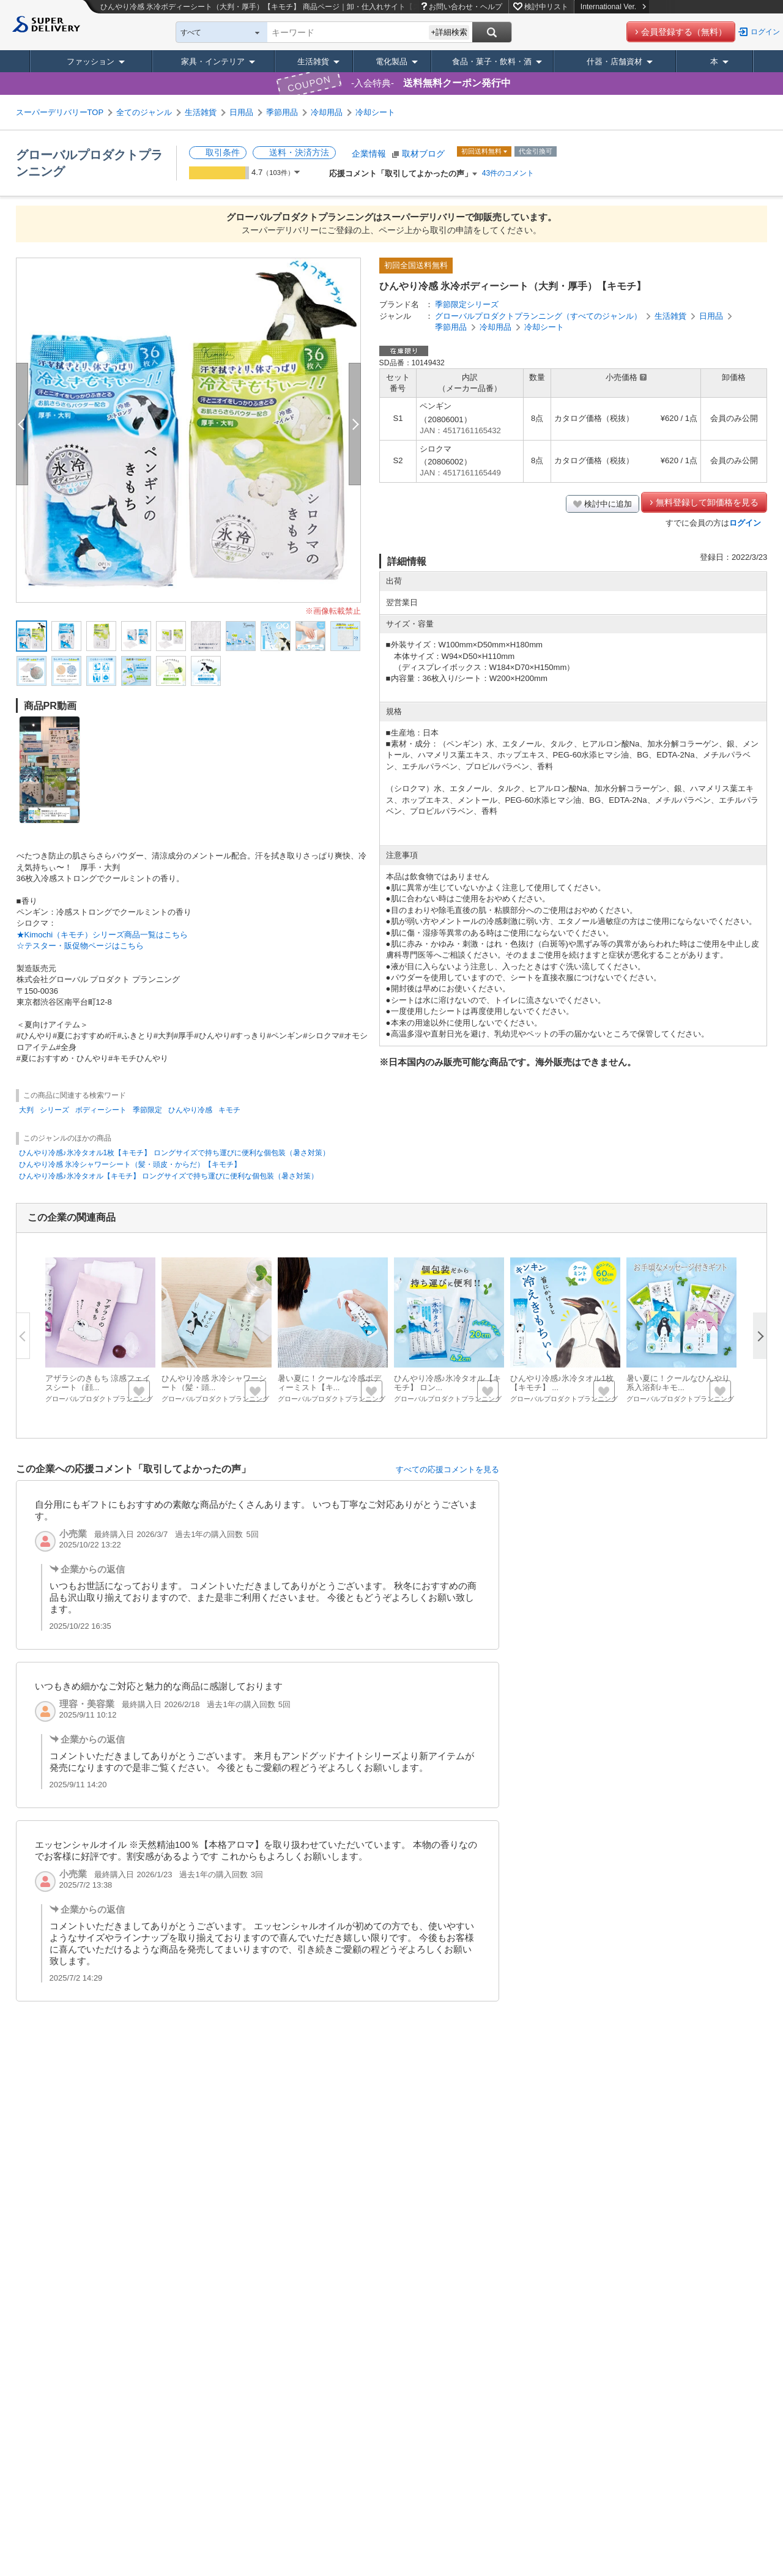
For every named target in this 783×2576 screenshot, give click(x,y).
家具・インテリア (213, 61)
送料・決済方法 (299, 152)
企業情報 (369, 153)
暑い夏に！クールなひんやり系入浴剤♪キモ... (678, 1383)
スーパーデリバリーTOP (60, 112)
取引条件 (223, 152)
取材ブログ (423, 153)
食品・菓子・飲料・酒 (492, 61)
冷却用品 (327, 112)
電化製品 (391, 61)
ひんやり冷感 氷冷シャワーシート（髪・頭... (214, 1383)
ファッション (90, 61)
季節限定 (147, 1110)
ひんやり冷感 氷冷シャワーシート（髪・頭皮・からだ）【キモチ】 (130, 1164)
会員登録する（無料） (684, 32)
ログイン (765, 32)
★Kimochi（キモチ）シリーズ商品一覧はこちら (102, 934)
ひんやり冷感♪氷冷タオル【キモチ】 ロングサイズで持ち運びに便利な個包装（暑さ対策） (168, 1176)
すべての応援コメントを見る (447, 1469)
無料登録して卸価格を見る (707, 502)
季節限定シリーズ (467, 304)
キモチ (229, 1110)
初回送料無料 (482, 151)
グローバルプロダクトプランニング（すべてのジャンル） (538, 316)
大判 (26, 1110)
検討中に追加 (608, 503)
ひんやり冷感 (190, 1110)
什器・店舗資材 (614, 61)
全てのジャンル (144, 112)
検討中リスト (546, 6)
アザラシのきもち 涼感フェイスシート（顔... (98, 1383)
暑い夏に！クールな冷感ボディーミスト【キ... (329, 1383)
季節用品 (282, 112)
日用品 (241, 112)
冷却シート (375, 112)
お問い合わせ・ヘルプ (465, 6)
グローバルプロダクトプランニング (99, 1398)
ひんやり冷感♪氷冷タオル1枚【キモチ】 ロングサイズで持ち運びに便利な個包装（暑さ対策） (174, 1152)
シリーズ (54, 1110)
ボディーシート (101, 1110)
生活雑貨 (313, 61)
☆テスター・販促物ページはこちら (80, 945)
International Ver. (613, 6)
